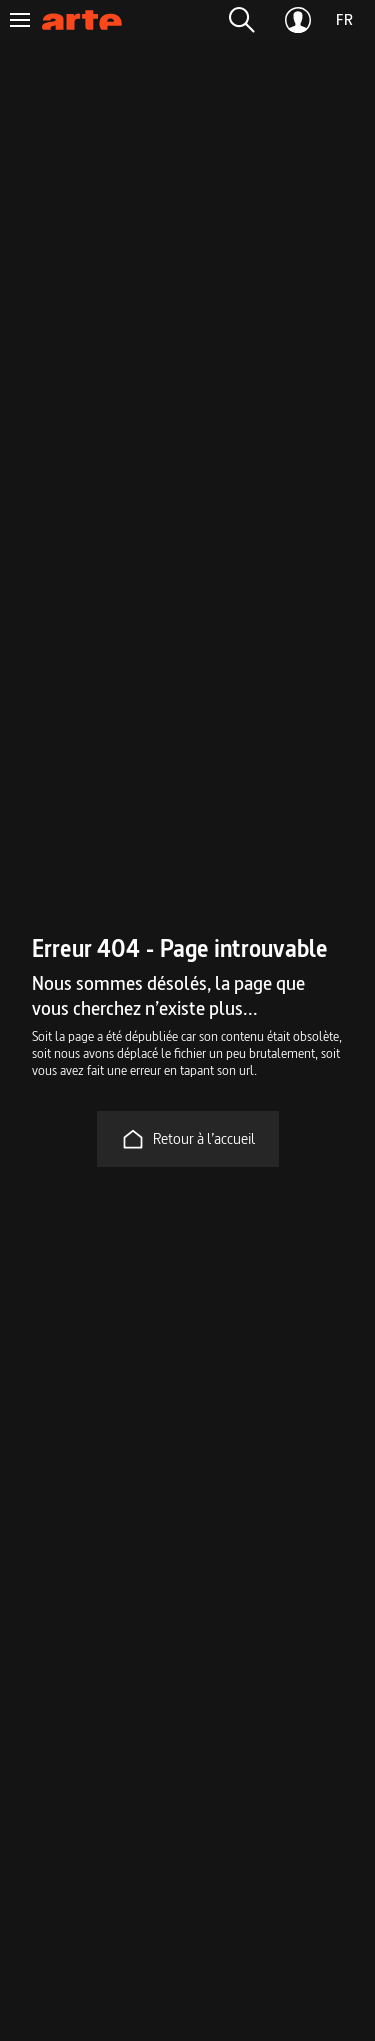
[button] (242, 20)
